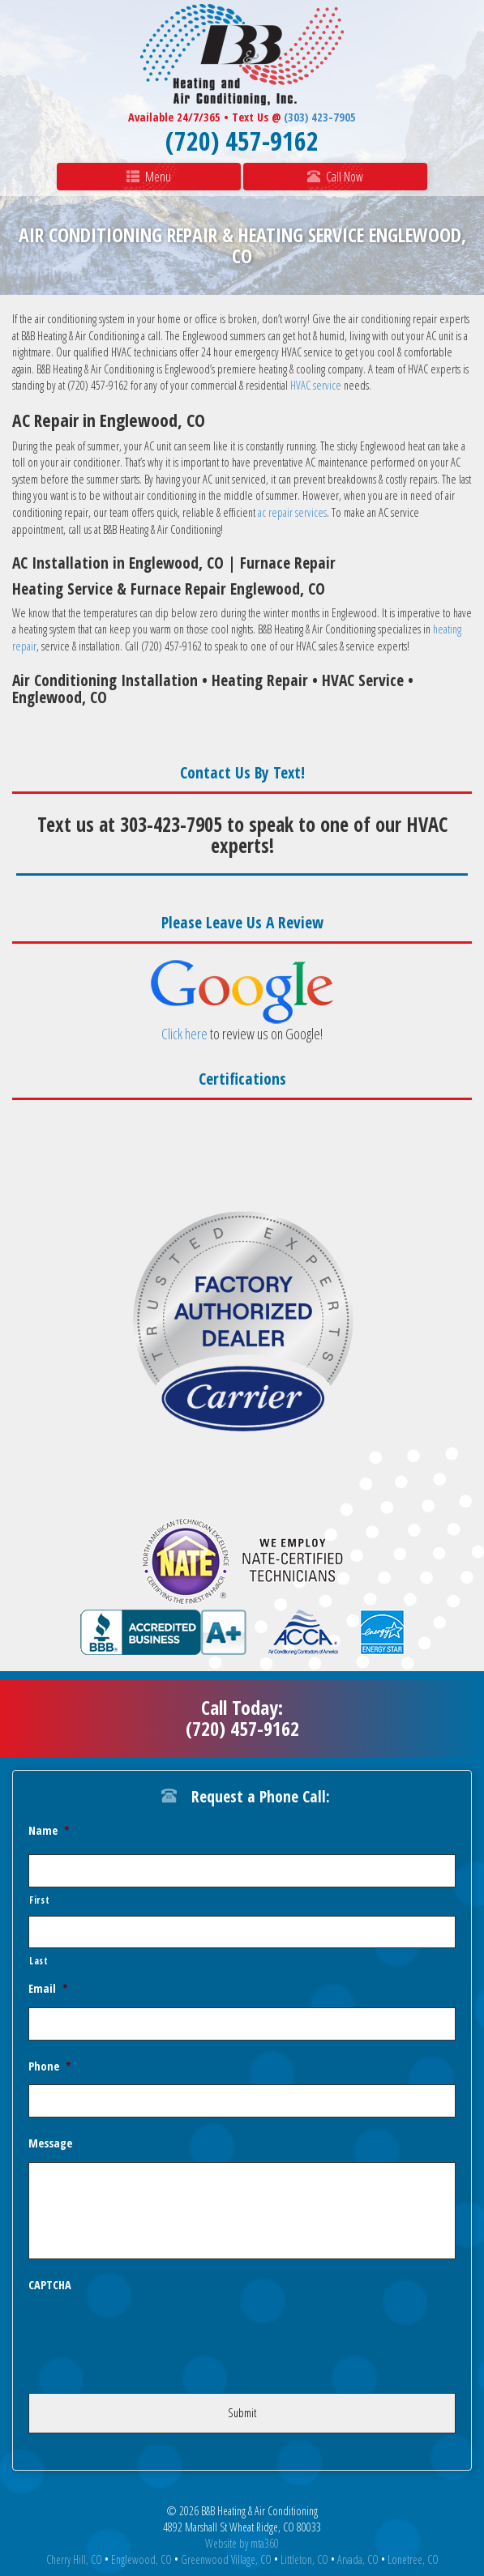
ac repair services (292, 512)
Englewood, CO (141, 2559)
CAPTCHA (49, 2285)
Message (50, 2143)
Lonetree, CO (413, 2559)
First (39, 1899)
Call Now (335, 177)
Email (48, 1988)
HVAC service (315, 385)
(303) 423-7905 (320, 117)
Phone (49, 2066)
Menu (148, 177)
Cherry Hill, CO (74, 2559)
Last (39, 1960)
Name (49, 1830)
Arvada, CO (358, 2559)
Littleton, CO (304, 2559)
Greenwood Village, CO (226, 2559)
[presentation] (151, 2335)
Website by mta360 (242, 2543)
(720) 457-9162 (242, 140)
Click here (184, 1033)
